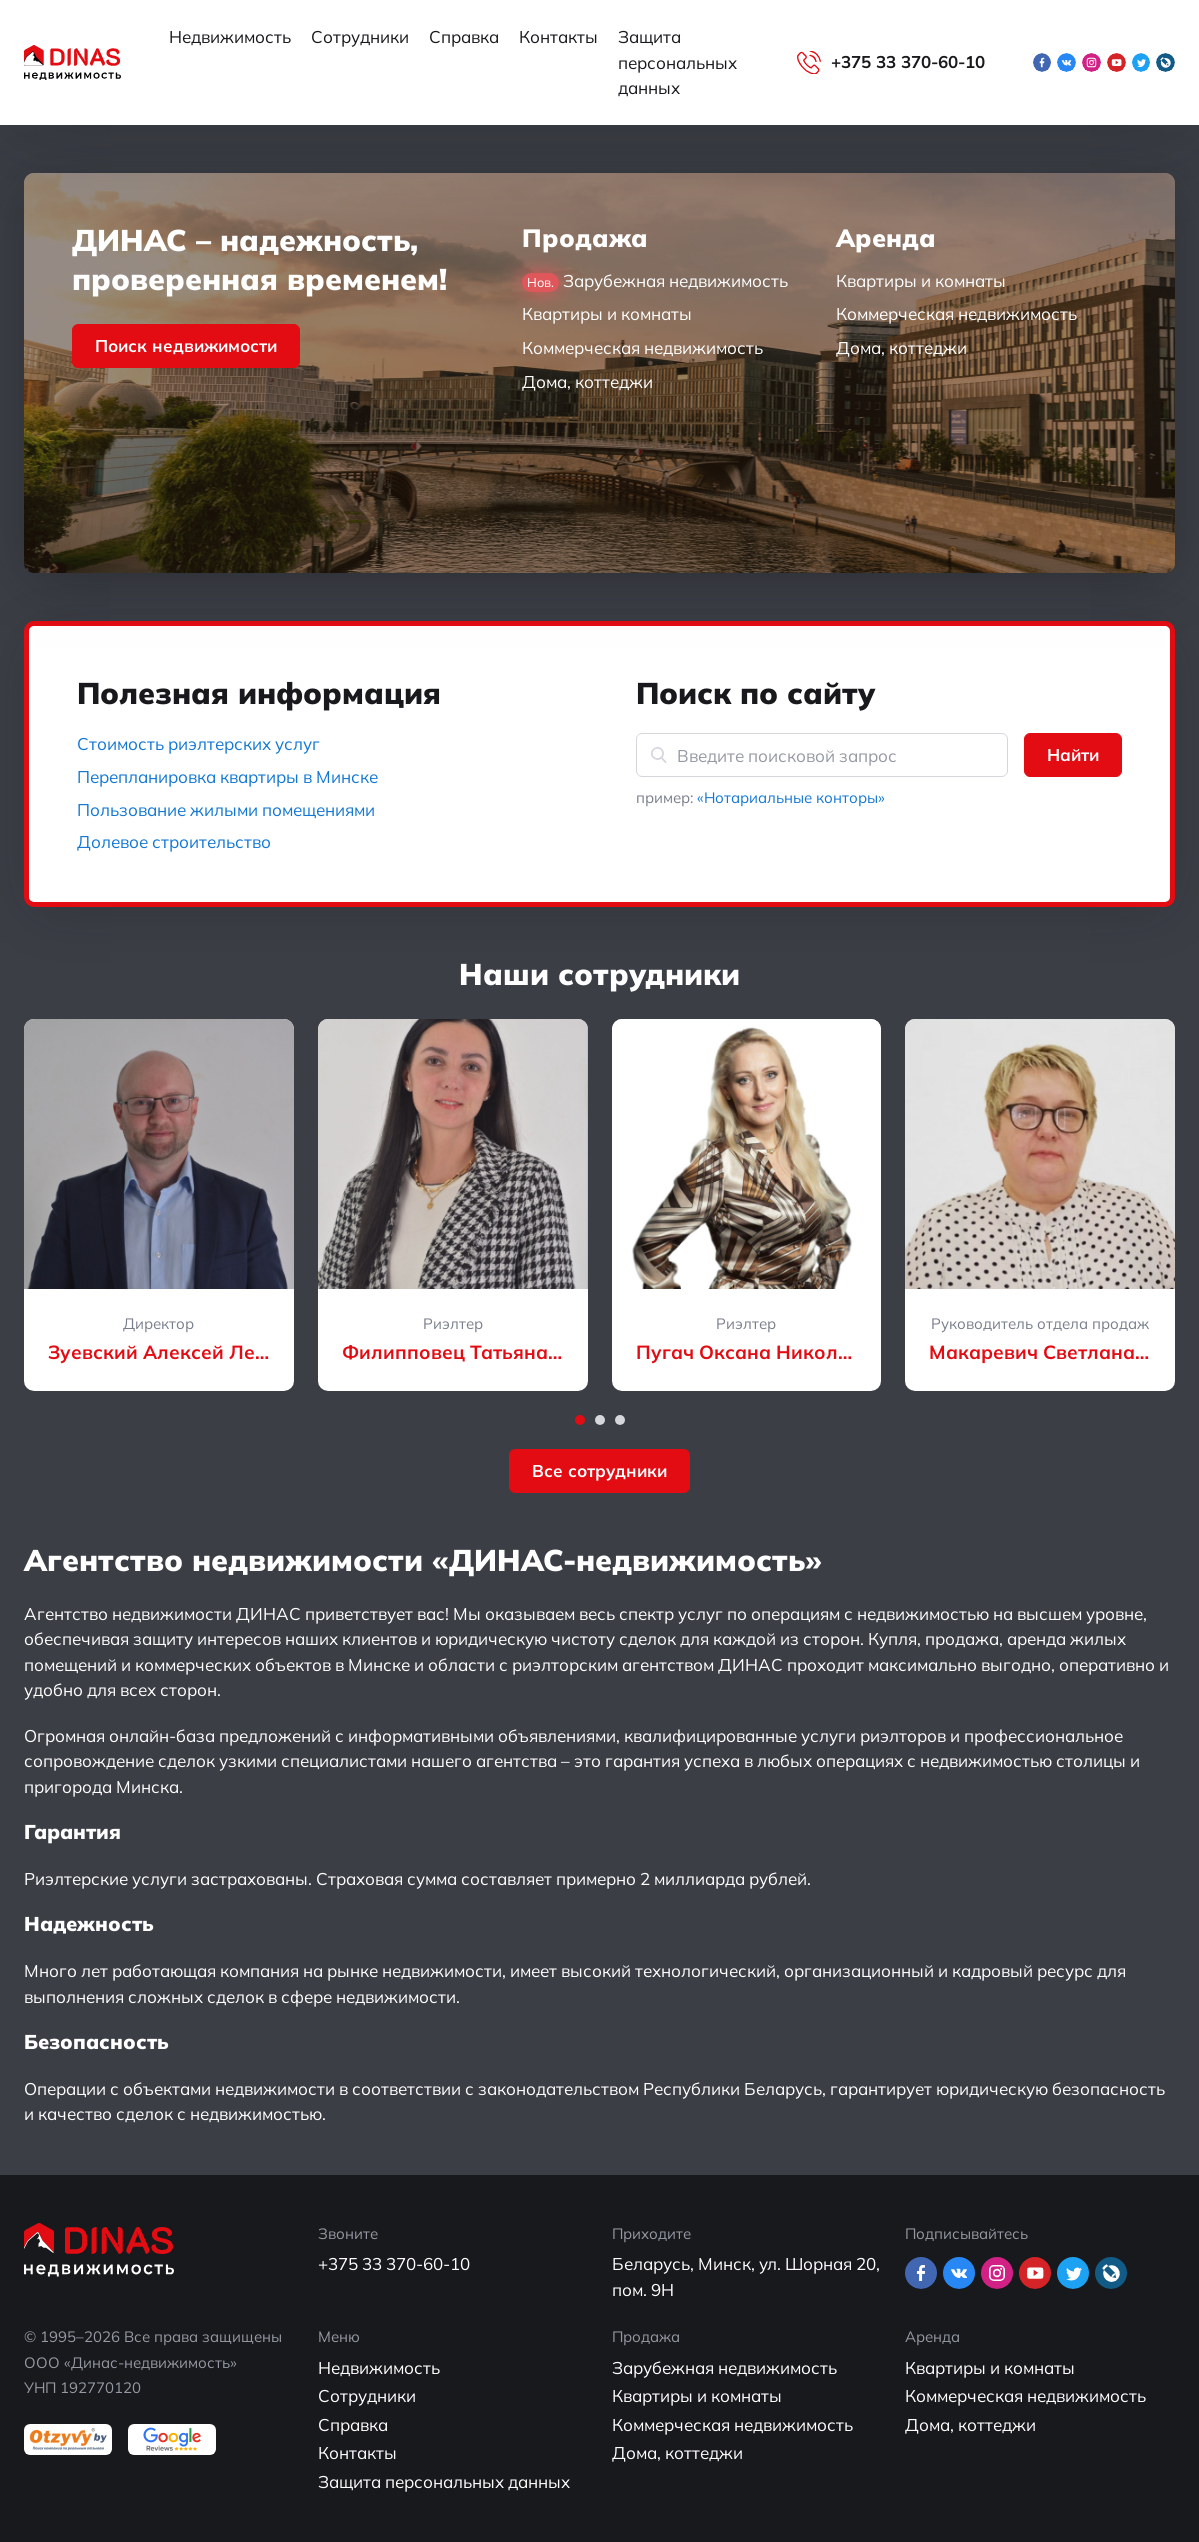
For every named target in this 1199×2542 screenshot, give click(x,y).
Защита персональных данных (677, 62)
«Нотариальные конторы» (791, 797)
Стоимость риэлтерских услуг (198, 743)
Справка (464, 36)
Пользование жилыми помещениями (226, 809)
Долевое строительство (174, 841)
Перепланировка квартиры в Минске (227, 776)
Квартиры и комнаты (607, 313)
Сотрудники (360, 36)
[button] (580, 1420)
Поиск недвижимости (186, 345)
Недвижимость (230, 36)
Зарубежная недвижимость (655, 281)
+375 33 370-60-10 (908, 61)
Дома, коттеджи (587, 381)
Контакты (558, 36)
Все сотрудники (599, 1470)
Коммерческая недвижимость (642, 347)
